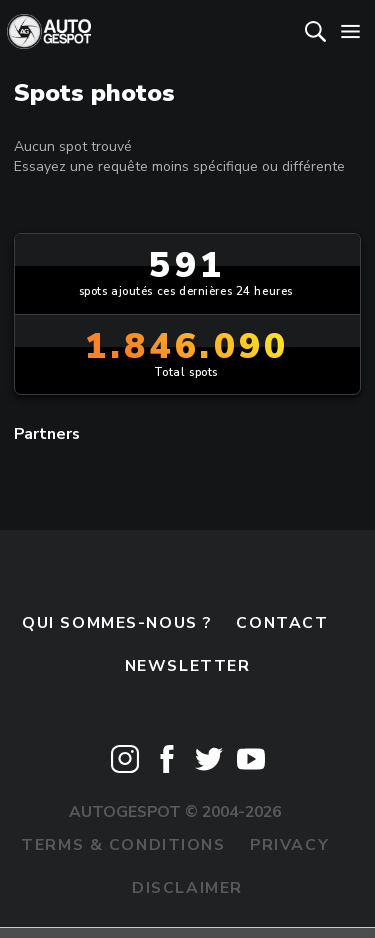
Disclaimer (187, 888)
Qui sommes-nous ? (117, 623)
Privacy (289, 845)
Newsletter (188, 666)
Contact (282, 623)
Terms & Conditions (123, 845)
